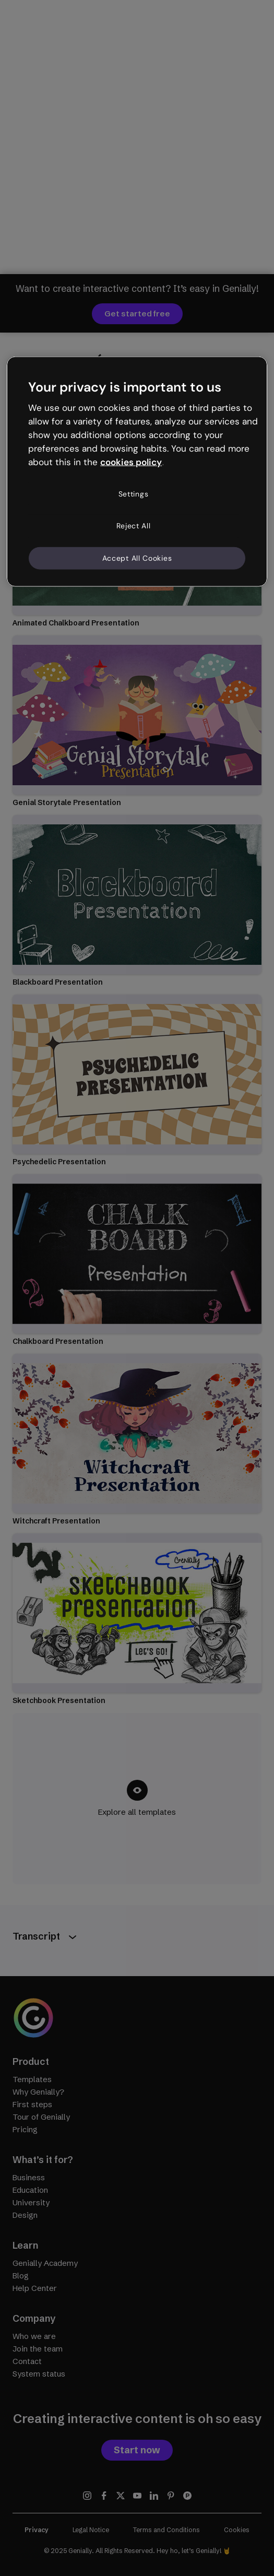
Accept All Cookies (137, 557)
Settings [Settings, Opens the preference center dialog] (133, 493)
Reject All (133, 525)
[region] (137, 472)
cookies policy (131, 461)
